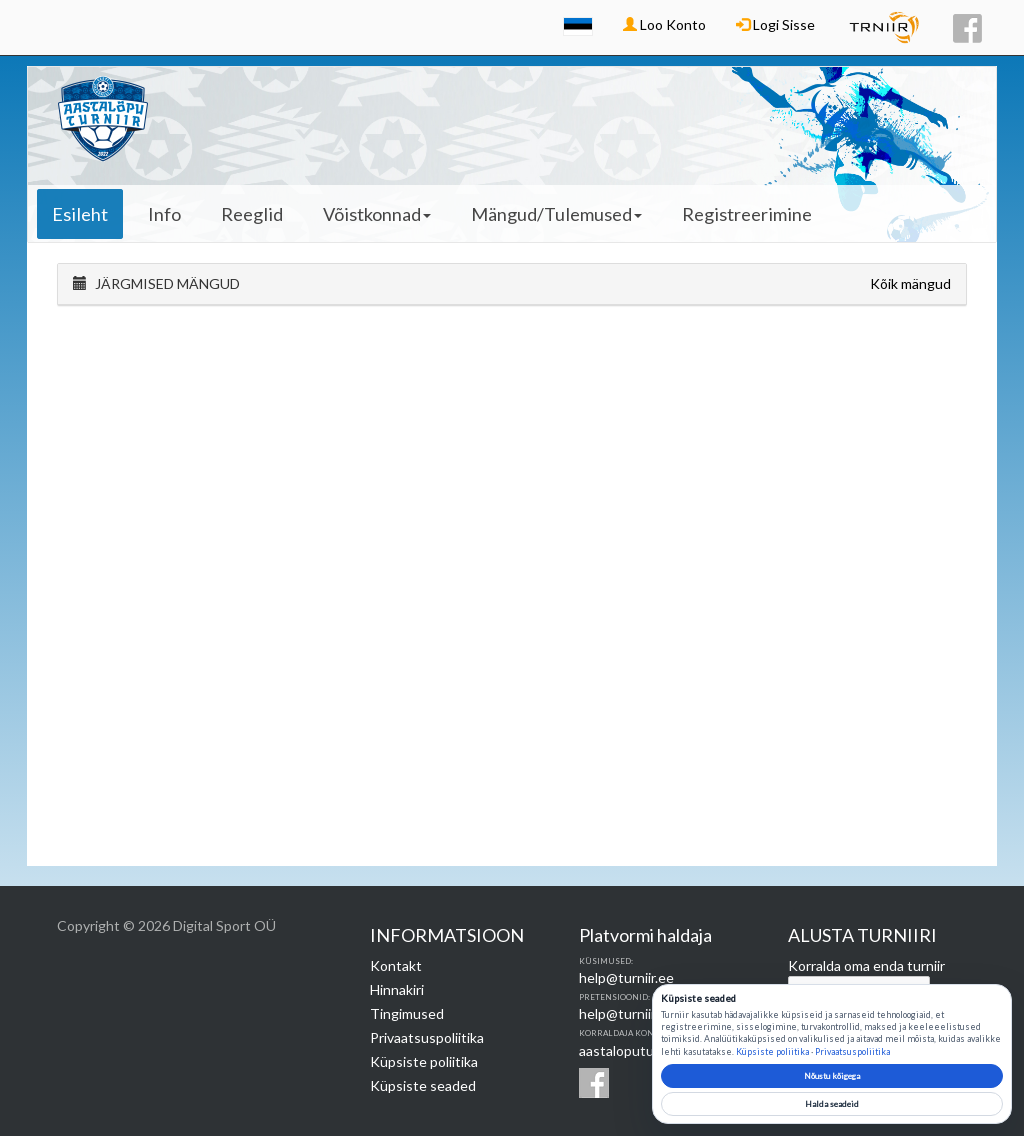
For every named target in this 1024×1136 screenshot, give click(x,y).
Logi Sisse (775, 24)
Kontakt (396, 965)
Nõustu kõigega (832, 1076)
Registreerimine (747, 214)
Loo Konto (664, 24)
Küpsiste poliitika (424, 1061)
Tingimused (407, 1013)
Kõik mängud (910, 283)
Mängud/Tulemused (556, 214)
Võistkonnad (377, 214)
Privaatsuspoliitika (427, 1037)
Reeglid (252, 214)
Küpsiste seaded (423, 1085)
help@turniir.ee (626, 977)
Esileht (80, 214)
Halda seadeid (832, 1104)
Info (164, 214)
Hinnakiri (397, 989)
